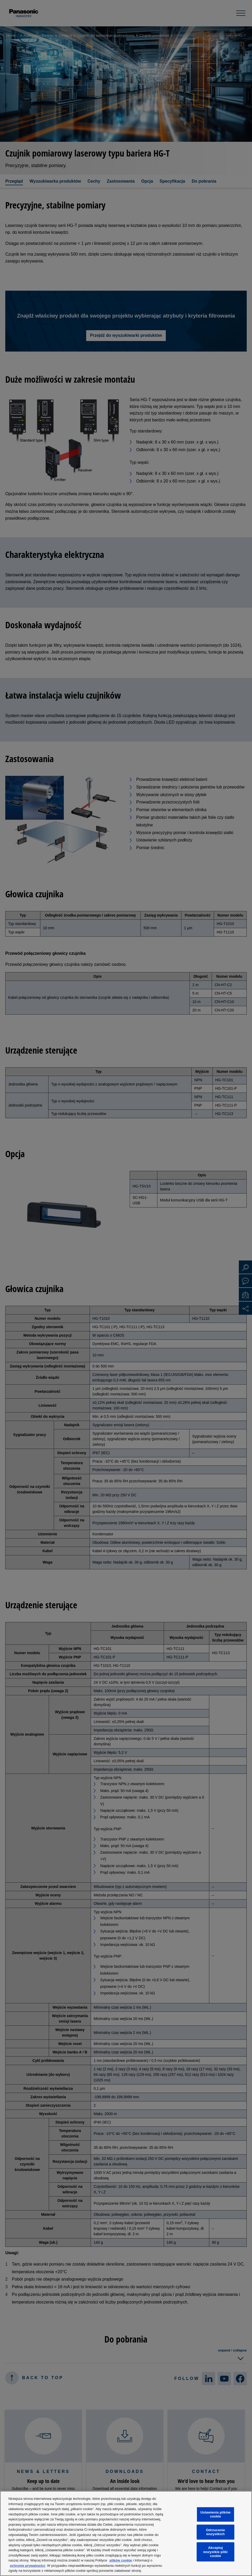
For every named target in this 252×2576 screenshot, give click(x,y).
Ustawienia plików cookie (215, 2514)
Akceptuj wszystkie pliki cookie (215, 2552)
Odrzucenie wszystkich (215, 2532)
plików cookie (120, 2560)
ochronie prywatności (27, 2566)
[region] (126, 2533)
